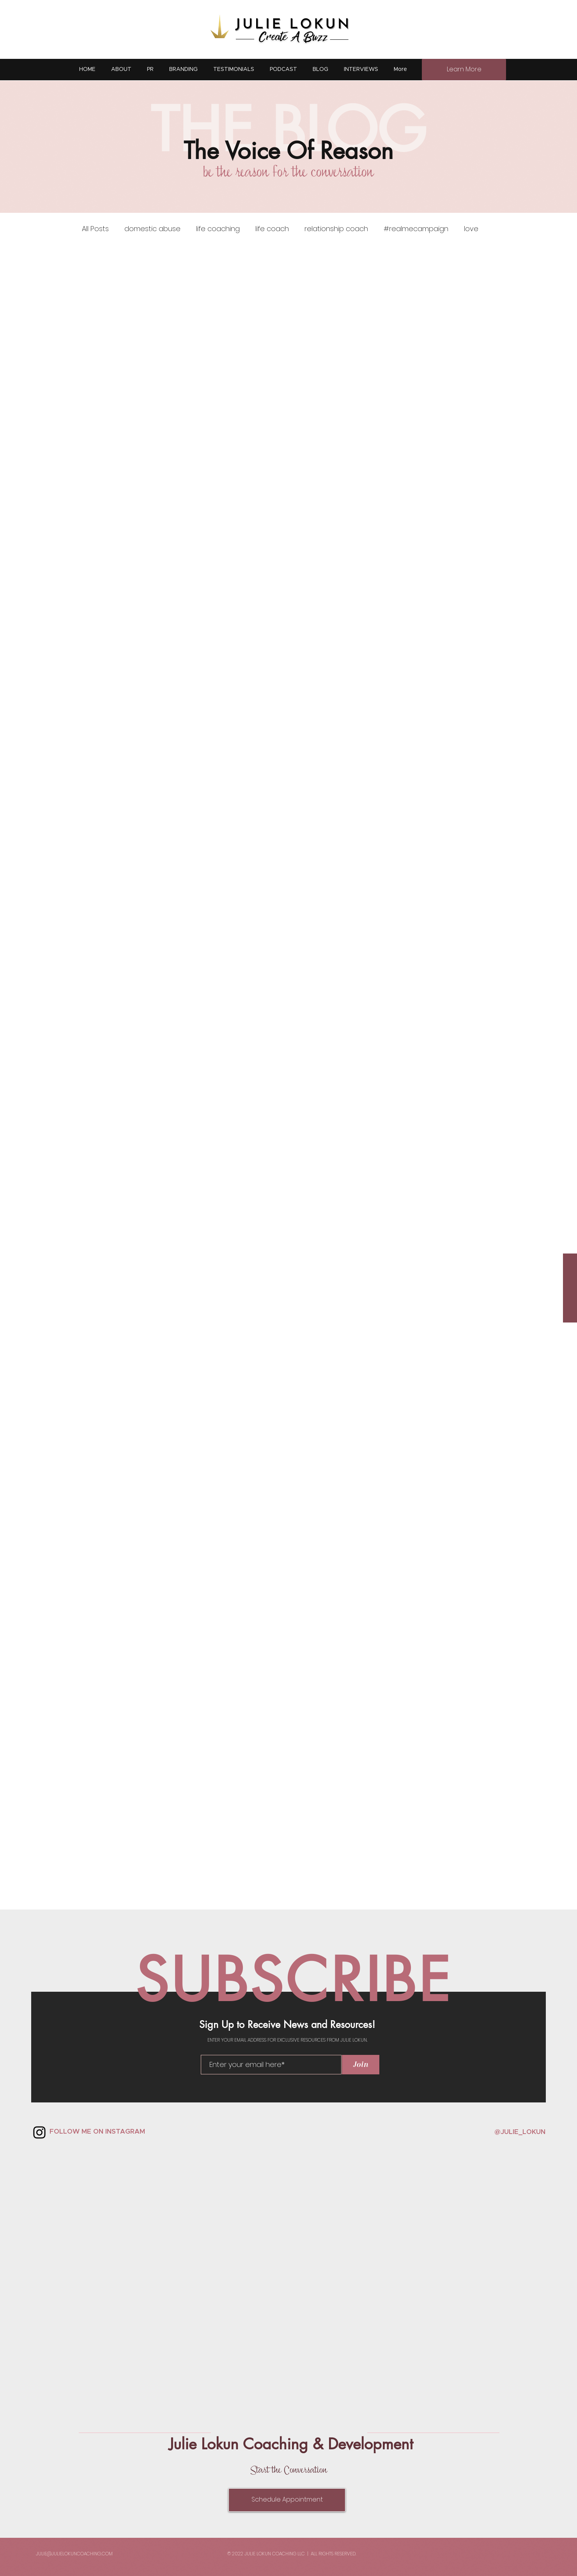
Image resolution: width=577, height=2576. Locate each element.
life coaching (218, 228)
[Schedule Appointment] (286, 2500)
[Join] (360, 2064)
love (471, 228)
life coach (272, 228)
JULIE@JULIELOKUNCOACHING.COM (74, 2553)
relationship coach (336, 228)
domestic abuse (152, 228)
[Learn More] (464, 69)
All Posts (95, 228)
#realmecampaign (416, 228)
